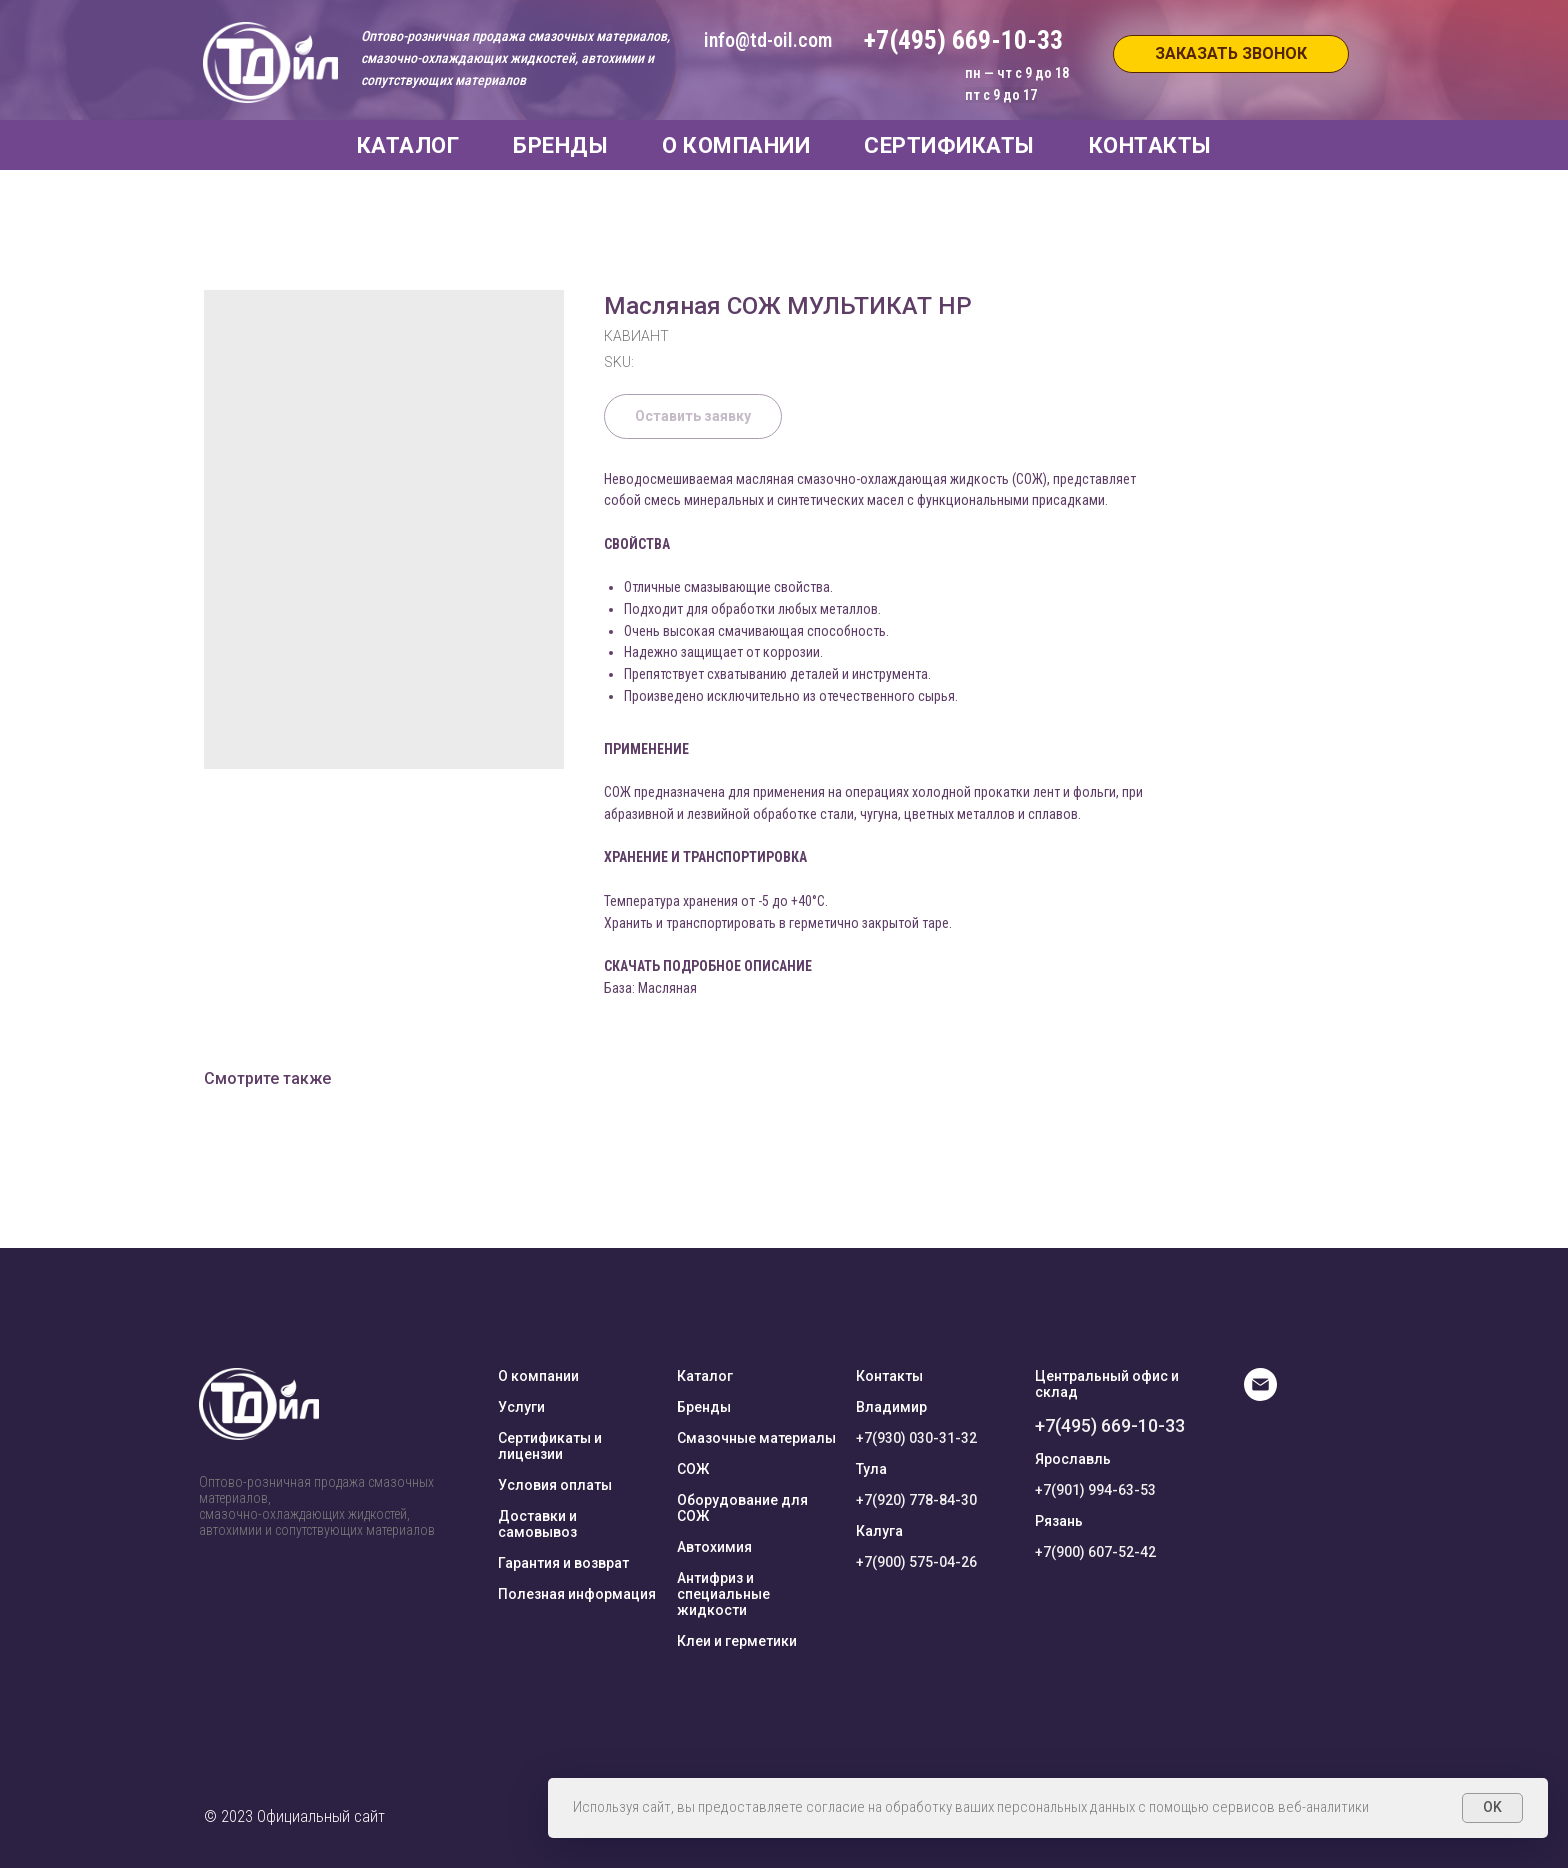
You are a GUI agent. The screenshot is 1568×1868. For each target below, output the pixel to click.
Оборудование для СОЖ (742, 1508)
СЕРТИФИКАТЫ (949, 145)
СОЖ (693, 1469)
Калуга (879, 1531)
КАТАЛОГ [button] (408, 145)
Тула (871, 1469)
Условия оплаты (555, 1485)
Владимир (891, 1407)
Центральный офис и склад (1107, 1384)
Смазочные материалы (756, 1438)
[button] (1231, 54)
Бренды (704, 1407)
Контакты (889, 1376)
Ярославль (1073, 1459)
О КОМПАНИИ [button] (736, 145)
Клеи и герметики (737, 1641)
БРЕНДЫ (560, 145)
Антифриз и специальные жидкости (723, 1594)
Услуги (521, 1407)
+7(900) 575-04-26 (916, 1562)
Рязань (1059, 1521)
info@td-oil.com (768, 40)
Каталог (705, 1376)
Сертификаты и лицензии (550, 1446)
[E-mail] (1260, 1395)
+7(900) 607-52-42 (1095, 1552)
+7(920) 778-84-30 (916, 1500)
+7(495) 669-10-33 (1110, 1425)
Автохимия (714, 1547)
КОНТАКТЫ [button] (1150, 145)
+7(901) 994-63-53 (1095, 1490)
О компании (538, 1376)
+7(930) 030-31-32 (916, 1438)
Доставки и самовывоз (537, 1524)
